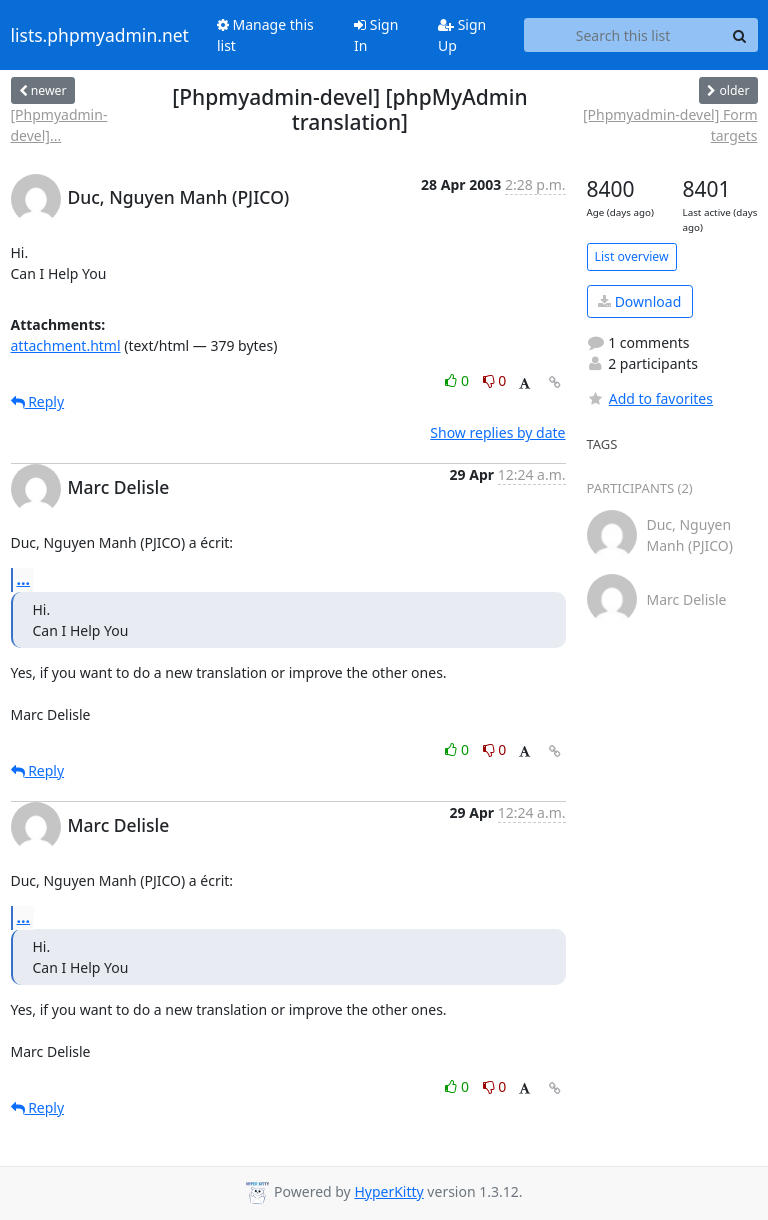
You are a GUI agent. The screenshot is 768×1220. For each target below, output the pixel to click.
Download (639, 301)
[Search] (740, 35)
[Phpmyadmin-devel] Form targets (670, 125)
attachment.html (66, 345)
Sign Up (462, 35)
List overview (632, 256)
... (24, 579)
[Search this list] (623, 35)
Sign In (376, 35)
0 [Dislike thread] (495, 380)
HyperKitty (388, 1191)
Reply (38, 401)
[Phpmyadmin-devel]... (59, 125)
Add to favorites (650, 398)
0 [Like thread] (458, 380)
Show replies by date (497, 432)
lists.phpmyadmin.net (100, 35)
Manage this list (265, 35)
